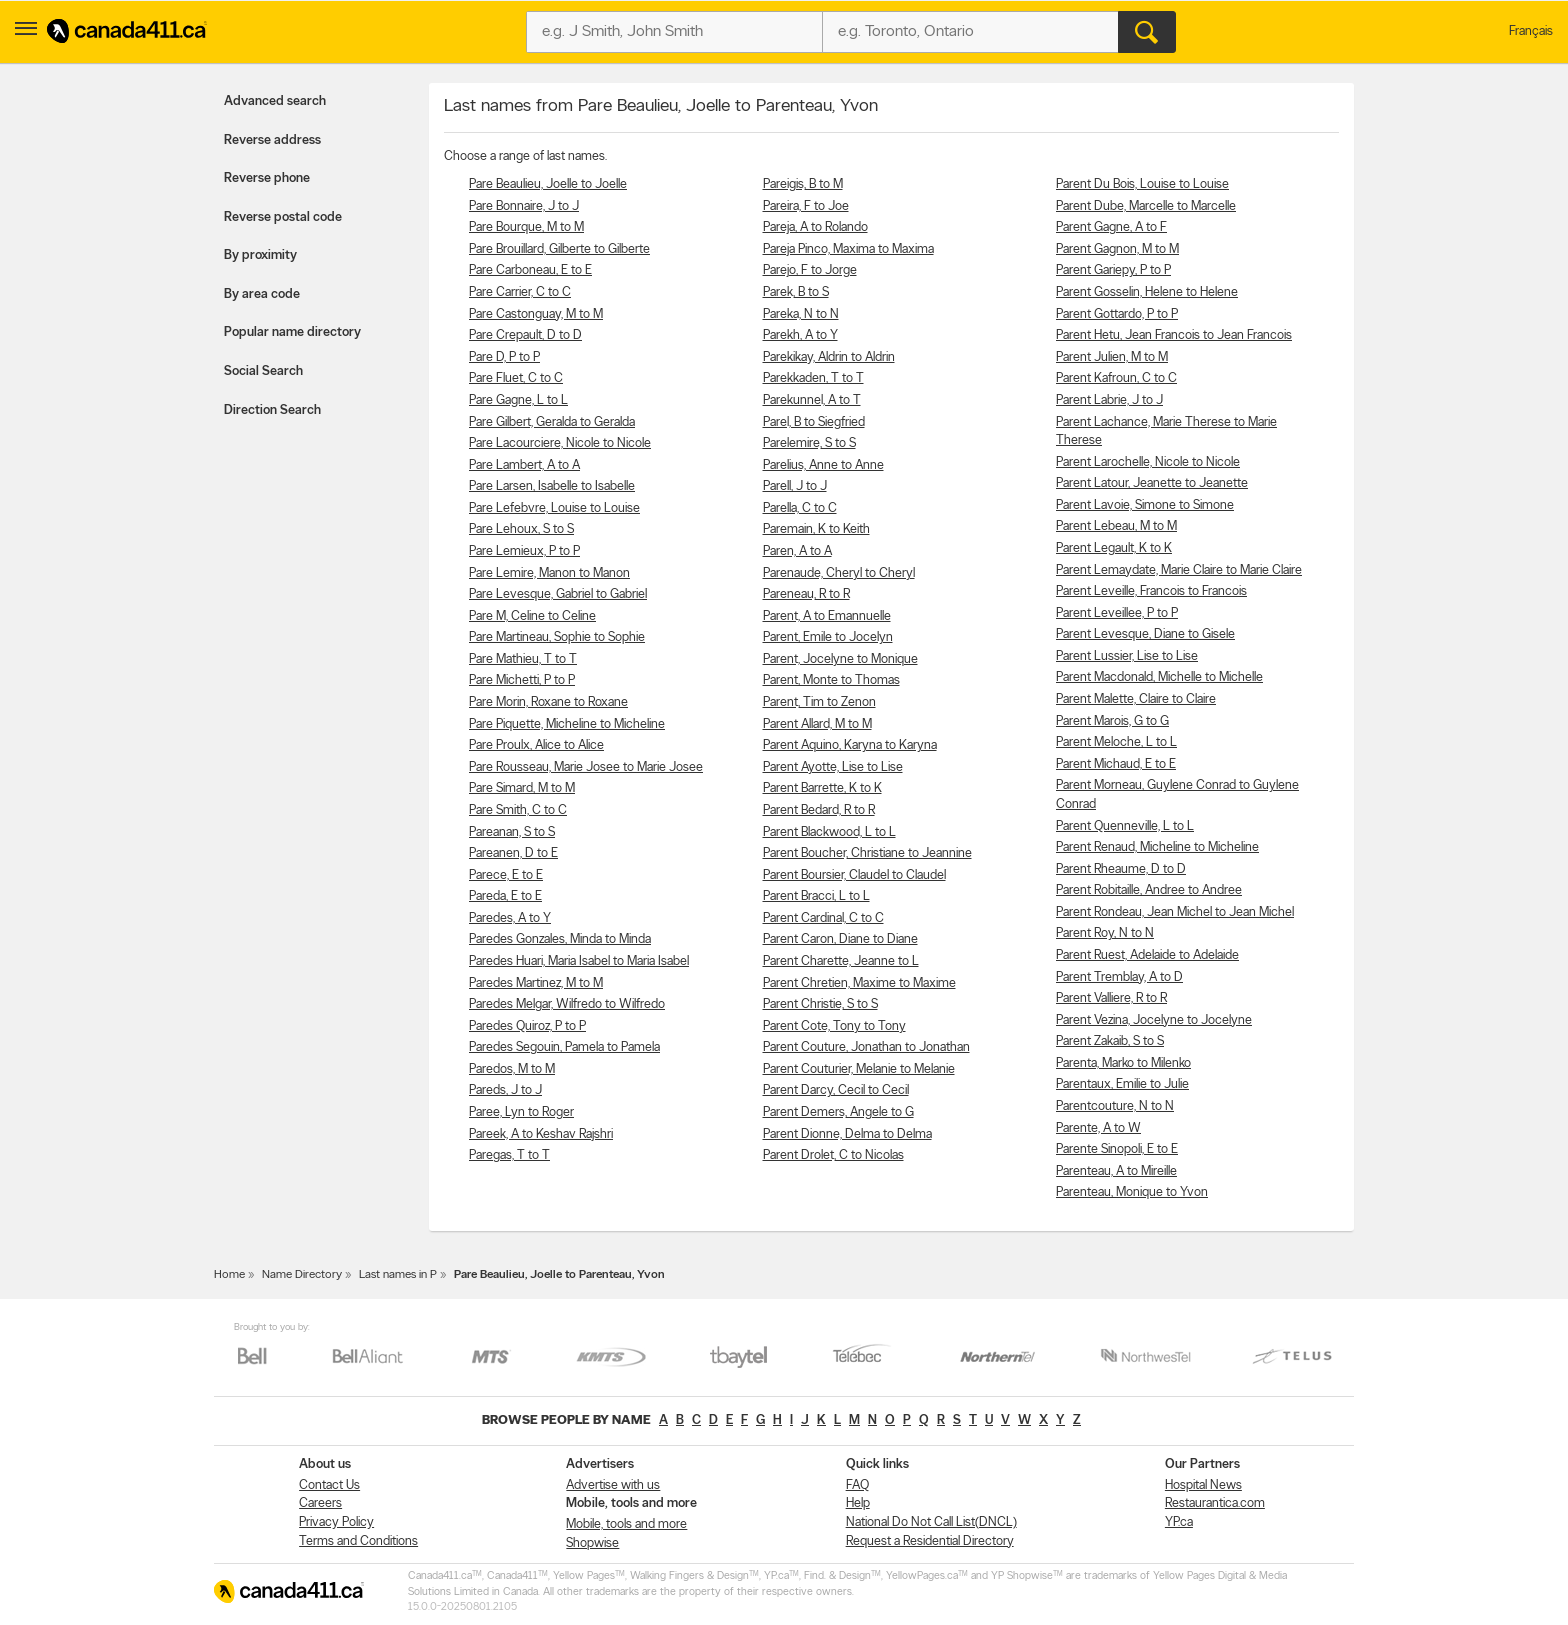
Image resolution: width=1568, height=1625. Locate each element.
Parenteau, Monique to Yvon (1132, 1192)
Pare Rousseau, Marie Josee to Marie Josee (586, 767)
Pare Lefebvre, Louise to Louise (554, 508)
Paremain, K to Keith (816, 529)
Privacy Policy (336, 1522)
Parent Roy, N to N (1105, 933)
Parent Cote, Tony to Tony (834, 1026)
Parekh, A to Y (800, 335)
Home (229, 1275)
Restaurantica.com (1215, 1503)
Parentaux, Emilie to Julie (1122, 1084)
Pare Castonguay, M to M (536, 314)
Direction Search (272, 410)
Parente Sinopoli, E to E (1117, 1149)
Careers (320, 1503)
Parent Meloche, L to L (1116, 742)
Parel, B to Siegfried (814, 422)
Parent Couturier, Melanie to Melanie (859, 1069)
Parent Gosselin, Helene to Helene (1147, 292)
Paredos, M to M (512, 1069)
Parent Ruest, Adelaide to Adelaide (1147, 955)
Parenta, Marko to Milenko (1123, 1063)
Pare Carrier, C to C (520, 292)
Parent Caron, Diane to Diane (840, 939)
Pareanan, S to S (512, 832)
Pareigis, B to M (803, 184)
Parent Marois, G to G (1112, 721)
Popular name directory (292, 332)
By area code (262, 294)
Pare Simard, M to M (522, 788)
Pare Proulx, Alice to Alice (536, 745)
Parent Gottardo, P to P (1117, 314)
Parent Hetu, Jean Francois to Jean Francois (1174, 335)
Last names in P (398, 1275)
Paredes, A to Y (510, 918)
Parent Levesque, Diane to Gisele (1145, 634)
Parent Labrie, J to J (1109, 400)
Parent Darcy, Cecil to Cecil (836, 1090)
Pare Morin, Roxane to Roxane (548, 702)
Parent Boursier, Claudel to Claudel (854, 875)
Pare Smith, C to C (518, 810)
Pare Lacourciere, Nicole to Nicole (560, 443)
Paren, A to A (797, 551)
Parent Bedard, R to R (819, 810)
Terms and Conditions (358, 1541)
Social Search (263, 371)
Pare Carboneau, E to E (530, 270)
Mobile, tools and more (626, 1524)
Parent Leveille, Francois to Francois (1151, 591)
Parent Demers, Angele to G (838, 1112)
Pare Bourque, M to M (526, 227)
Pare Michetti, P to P (522, 680)
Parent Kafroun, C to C (1116, 378)
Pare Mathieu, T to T (523, 659)
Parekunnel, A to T (812, 400)
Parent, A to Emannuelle (827, 616)
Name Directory (302, 1275)
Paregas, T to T (509, 1155)
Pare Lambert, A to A (524, 465)
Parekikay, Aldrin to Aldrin (829, 357)
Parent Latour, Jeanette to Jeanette (1152, 483)
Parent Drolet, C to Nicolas (833, 1155)
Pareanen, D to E (513, 853)
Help (858, 1503)
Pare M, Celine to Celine (532, 616)
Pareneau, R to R (806, 594)
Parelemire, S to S (809, 443)
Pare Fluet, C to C (516, 378)
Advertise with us (613, 1485)
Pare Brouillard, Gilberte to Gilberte (559, 249)
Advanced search (275, 101)
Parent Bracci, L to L (816, 896)
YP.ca (1179, 1522)
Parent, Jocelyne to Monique (840, 659)
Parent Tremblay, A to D (1119, 977)
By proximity (260, 255)
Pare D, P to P (504, 357)
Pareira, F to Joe (806, 206)
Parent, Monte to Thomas (831, 680)
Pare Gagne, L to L (518, 400)
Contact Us (329, 1485)
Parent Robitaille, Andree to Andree (1149, 890)
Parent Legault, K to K (1114, 548)
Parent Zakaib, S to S (1110, 1041)
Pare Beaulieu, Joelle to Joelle (548, 184)
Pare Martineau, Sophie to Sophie (557, 637)
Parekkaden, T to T (813, 378)
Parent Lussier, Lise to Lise (1127, 656)
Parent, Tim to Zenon (819, 702)
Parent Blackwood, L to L (829, 832)
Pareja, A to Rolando (815, 227)
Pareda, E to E (505, 896)
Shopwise (592, 1543)
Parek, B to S (796, 292)
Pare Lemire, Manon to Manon (549, 573)
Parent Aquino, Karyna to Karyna (850, 745)
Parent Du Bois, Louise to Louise (1142, 184)
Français (1531, 31)
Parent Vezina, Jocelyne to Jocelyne (1154, 1020)
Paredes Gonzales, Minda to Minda (560, 939)
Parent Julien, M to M (1112, 357)
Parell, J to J (795, 486)
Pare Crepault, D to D (525, 335)
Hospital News (1203, 1485)
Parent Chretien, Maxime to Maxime (859, 983)
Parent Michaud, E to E (1116, 764)
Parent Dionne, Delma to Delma (847, 1134)
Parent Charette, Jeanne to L (841, 961)
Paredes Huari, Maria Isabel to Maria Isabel (579, 961)
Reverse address (272, 140)
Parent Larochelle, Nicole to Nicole (1148, 462)
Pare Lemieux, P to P (524, 551)
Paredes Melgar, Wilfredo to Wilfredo (567, 1004)
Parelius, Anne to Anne (823, 465)
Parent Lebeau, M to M (1116, 526)
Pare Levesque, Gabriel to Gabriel (558, 594)
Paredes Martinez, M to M (536, 983)
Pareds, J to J (505, 1090)
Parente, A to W (1098, 1128)
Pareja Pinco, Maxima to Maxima (848, 249)
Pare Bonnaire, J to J (524, 206)
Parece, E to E (506, 875)
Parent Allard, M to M (817, 724)
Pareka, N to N (801, 314)
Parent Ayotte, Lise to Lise (833, 767)
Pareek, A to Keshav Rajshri (541, 1134)
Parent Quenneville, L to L (1125, 826)
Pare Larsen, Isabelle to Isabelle (552, 486)
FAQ (857, 1485)
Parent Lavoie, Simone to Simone (1145, 505)
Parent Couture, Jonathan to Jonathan (866, 1047)
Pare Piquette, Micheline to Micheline (567, 724)
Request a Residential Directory (930, 1541)
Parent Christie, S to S (820, 1004)
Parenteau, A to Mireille (1116, 1171)
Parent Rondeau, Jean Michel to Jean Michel (1175, 912)
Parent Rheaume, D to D (1121, 869)
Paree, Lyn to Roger (521, 1112)
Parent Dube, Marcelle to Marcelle (1146, 206)
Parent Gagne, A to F (1111, 227)
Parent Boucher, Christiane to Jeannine (867, 853)
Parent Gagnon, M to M (1117, 249)
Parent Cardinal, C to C (823, 918)
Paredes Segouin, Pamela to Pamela (564, 1047)
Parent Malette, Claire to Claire (1136, 699)
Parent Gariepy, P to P (1113, 270)
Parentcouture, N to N (1115, 1106)
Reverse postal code (283, 217)
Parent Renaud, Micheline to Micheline (1157, 847)
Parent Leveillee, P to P (1117, 613)
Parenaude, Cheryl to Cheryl (839, 573)
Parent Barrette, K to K (822, 788)
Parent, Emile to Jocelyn (828, 637)
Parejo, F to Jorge (810, 270)
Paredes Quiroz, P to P (527, 1026)
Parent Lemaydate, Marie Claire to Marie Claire (1179, 570)
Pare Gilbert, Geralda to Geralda (552, 422)
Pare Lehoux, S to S (521, 529)
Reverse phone (267, 178)
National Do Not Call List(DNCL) (931, 1522)
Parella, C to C (800, 508)
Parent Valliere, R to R (1111, 998)
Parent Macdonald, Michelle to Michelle (1159, 677)
